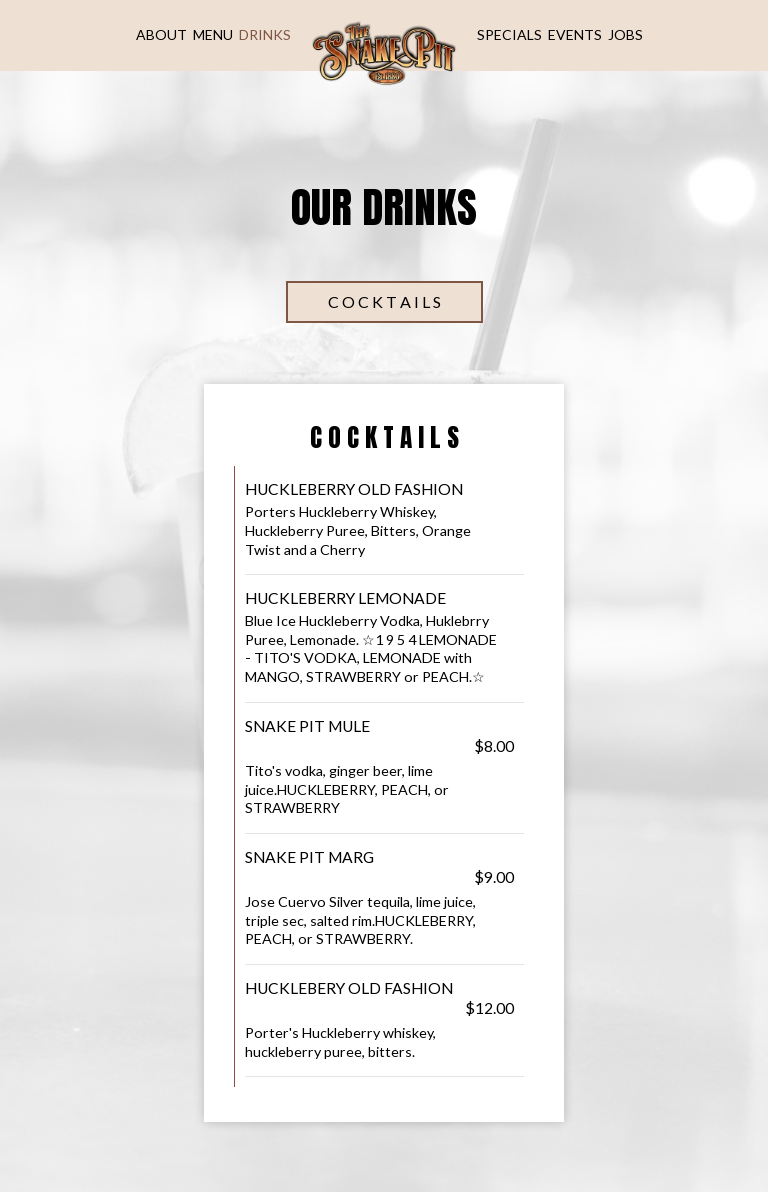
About (161, 34)
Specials (509, 34)
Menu (213, 34)
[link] (384, 51)
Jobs (625, 34)
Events (575, 34)
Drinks (265, 34)
